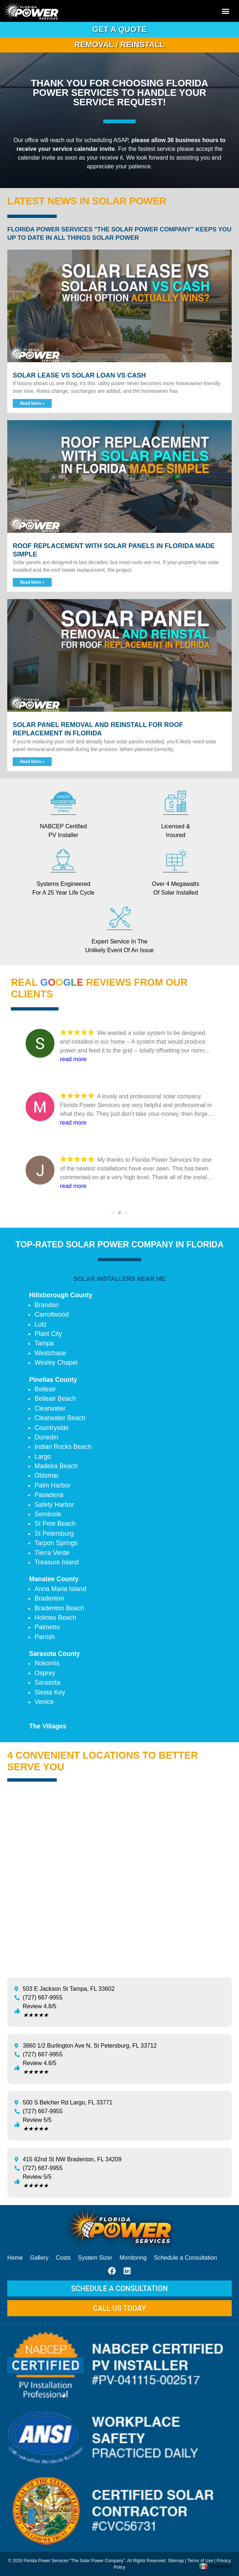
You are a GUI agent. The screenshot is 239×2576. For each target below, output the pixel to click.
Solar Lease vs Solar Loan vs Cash (79, 375)
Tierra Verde (52, 1552)
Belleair (45, 1389)
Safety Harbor (54, 1504)
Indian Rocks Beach (63, 1446)
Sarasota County (54, 1653)
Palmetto (47, 1627)
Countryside (52, 1427)
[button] (226, 11)
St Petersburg (54, 1533)
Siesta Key (50, 1692)
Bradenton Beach (59, 1608)
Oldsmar (47, 1475)
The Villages (47, 1726)
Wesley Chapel (56, 1362)
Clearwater (50, 1408)
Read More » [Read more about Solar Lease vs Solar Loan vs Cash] (32, 403)
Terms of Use (200, 2560)
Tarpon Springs (56, 1543)
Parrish (45, 1637)
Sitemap (176, 2560)
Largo (43, 1456)
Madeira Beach (56, 1466)
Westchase (50, 1353)
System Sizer (95, 2258)
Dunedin (47, 1437)
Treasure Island (57, 1562)
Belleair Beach (55, 1398)
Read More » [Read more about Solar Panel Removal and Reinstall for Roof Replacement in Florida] (32, 761)
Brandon (47, 1305)
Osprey (45, 1673)
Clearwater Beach (60, 1418)
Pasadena (49, 1494)
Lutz (41, 1324)
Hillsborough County (60, 1295)
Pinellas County (53, 1379)
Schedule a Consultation (185, 2258)
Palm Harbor (53, 1485)
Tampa (44, 1343)
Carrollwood (52, 1314)
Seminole (48, 1514)
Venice (44, 1701)
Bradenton (49, 1598)
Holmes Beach (55, 1617)
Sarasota (47, 1682)
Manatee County (54, 1579)
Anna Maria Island (60, 1588)
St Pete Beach (55, 1523)
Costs (63, 2258)
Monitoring (133, 2258)
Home (15, 2258)
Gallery (39, 2258)
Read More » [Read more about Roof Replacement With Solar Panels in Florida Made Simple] (32, 582)
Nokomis (47, 1663)
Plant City (48, 1333)
